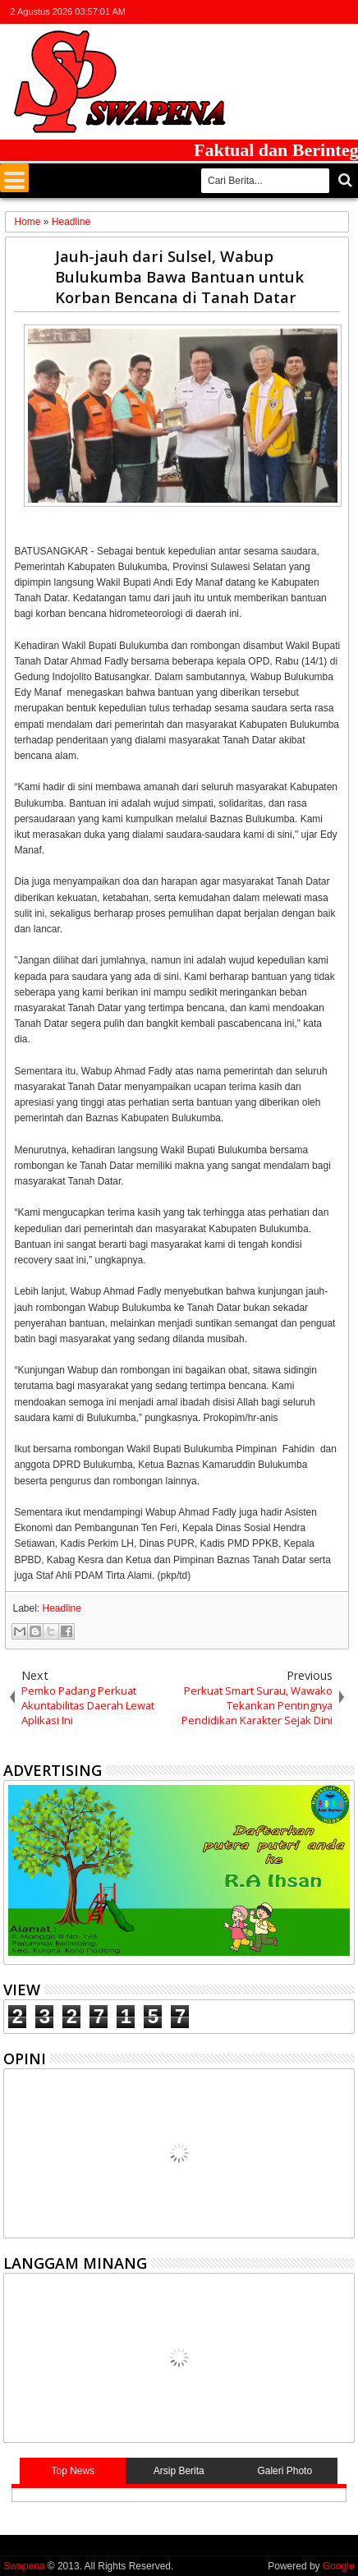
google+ (301, 12)
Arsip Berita (179, 2471)
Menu (14, 177)
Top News (72, 2471)
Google (339, 2566)
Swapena (23, 2566)
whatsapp (344, 12)
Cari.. (343, 180)
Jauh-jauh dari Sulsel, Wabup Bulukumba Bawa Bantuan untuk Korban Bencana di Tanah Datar (179, 276)
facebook (280, 12)
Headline (62, 1608)
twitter (258, 12)
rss (322, 12)
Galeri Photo (284, 2471)
